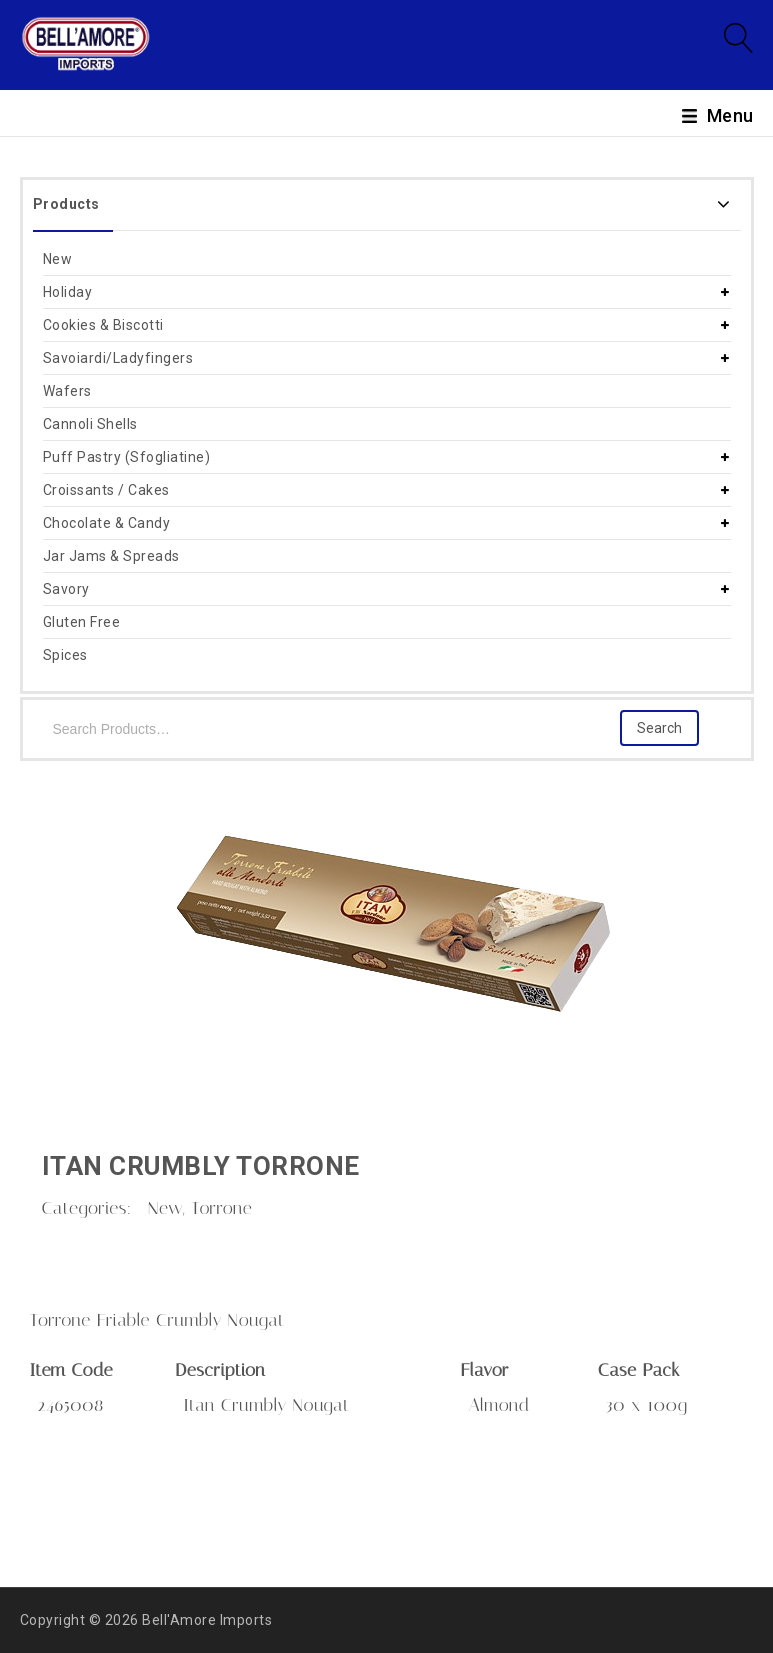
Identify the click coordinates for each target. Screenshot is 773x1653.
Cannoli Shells (90, 424)
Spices (65, 655)
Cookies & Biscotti (103, 325)
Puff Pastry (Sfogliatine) (127, 457)
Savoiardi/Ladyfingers (118, 358)
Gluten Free (82, 622)
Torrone (221, 1208)
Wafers (67, 391)
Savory (66, 589)
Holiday (68, 292)
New (58, 259)
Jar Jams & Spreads (111, 556)
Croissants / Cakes (106, 490)
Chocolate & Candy (107, 523)
